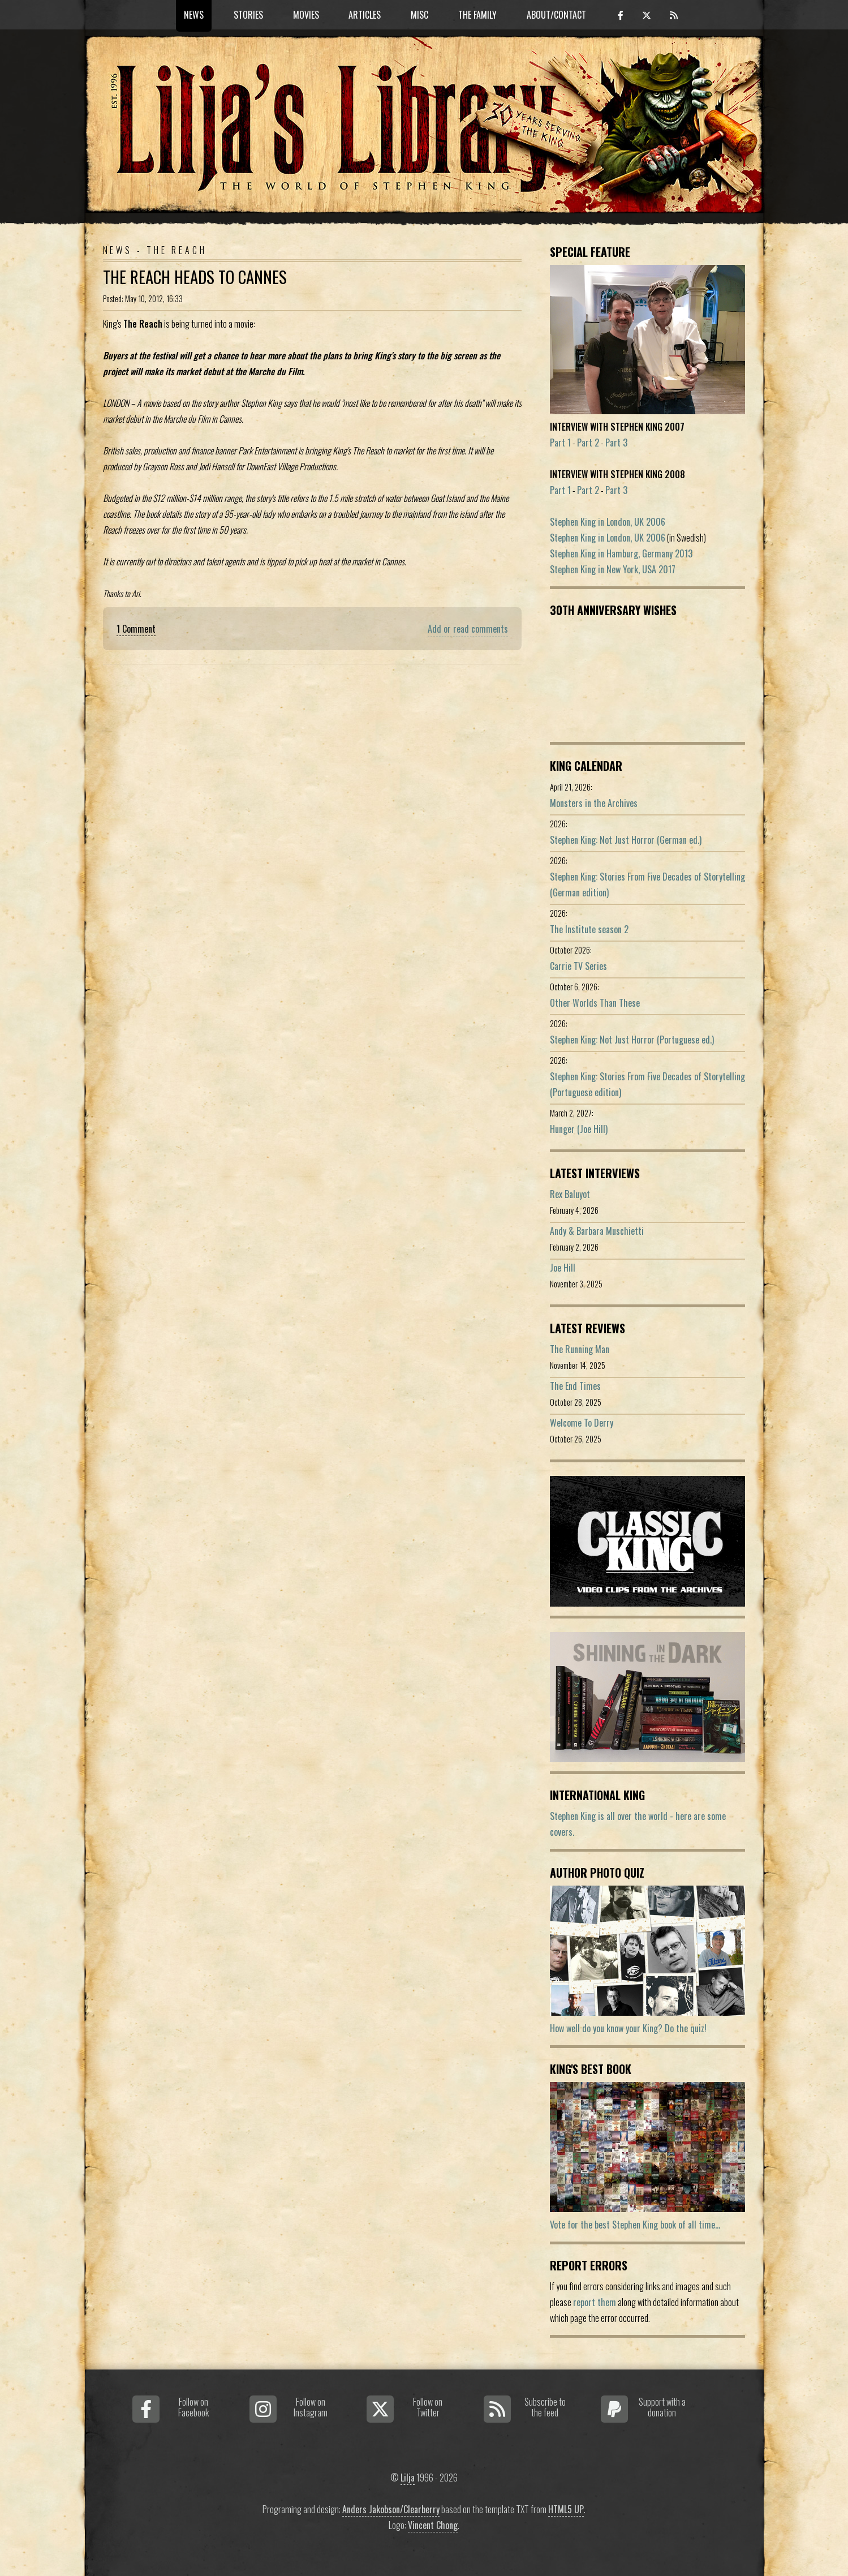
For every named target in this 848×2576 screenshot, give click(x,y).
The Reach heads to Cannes (195, 277)
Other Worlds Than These (595, 1003)
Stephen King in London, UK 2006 (607, 522)
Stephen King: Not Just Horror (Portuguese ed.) (632, 1039)
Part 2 (588, 442)
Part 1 (560, 442)
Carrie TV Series (578, 966)
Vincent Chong (433, 2525)
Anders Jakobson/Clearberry (391, 2509)
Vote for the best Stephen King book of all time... (635, 2224)
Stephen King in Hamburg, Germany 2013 (621, 553)
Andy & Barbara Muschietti (597, 1231)
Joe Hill (562, 1267)
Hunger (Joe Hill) (579, 1129)
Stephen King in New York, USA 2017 (612, 569)
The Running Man (579, 1349)
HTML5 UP (566, 2509)
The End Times (575, 1386)
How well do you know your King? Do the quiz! (628, 2028)
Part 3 (616, 442)
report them (594, 2302)
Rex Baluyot (570, 1194)
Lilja (408, 2477)
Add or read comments (468, 629)
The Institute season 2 (589, 929)
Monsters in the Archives (594, 803)
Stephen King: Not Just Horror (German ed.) (625, 840)
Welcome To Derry (581, 1422)
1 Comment (136, 629)
